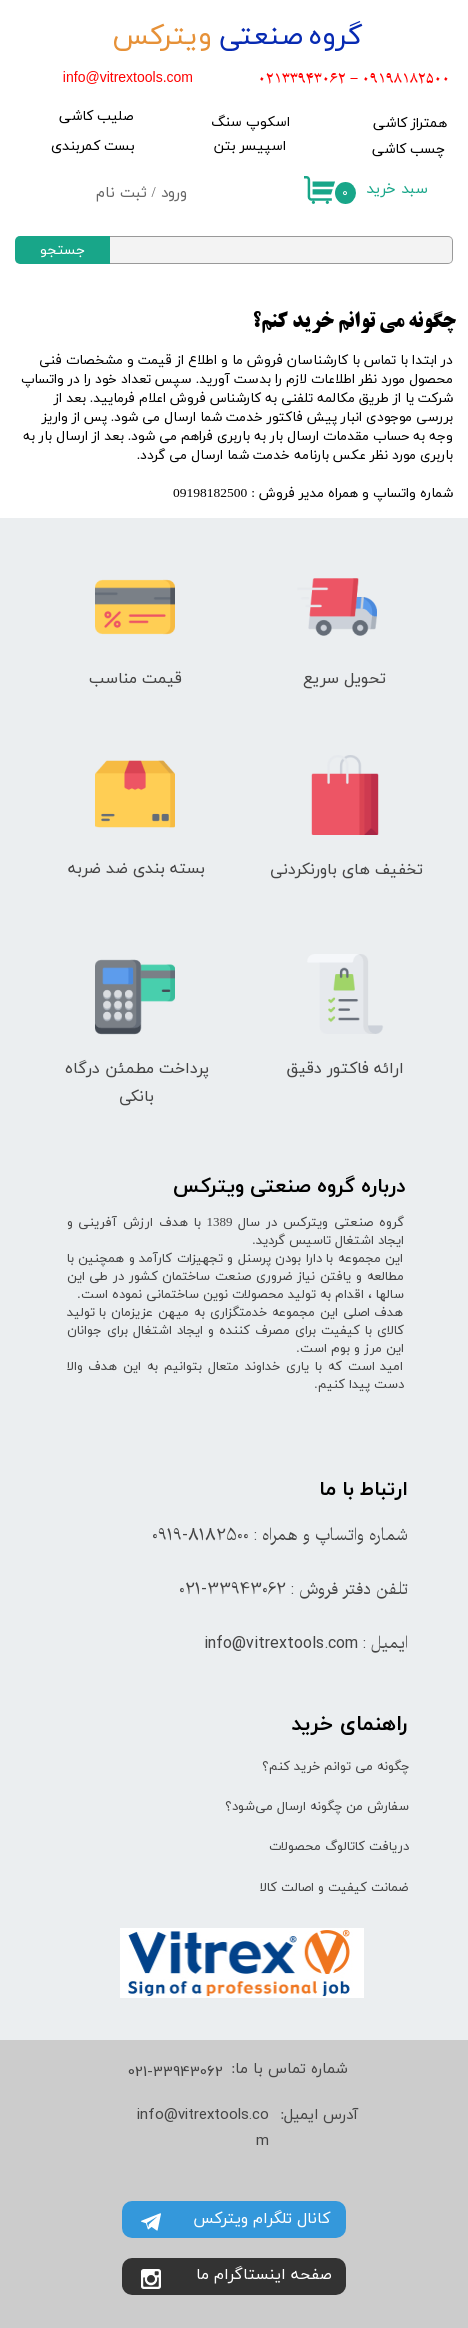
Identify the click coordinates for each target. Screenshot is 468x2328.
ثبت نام (121, 193)
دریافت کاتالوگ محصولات (339, 1847)
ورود (174, 193)
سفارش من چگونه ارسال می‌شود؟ (317, 1807)
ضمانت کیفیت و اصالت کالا (334, 1888)
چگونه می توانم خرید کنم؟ (335, 1767)
